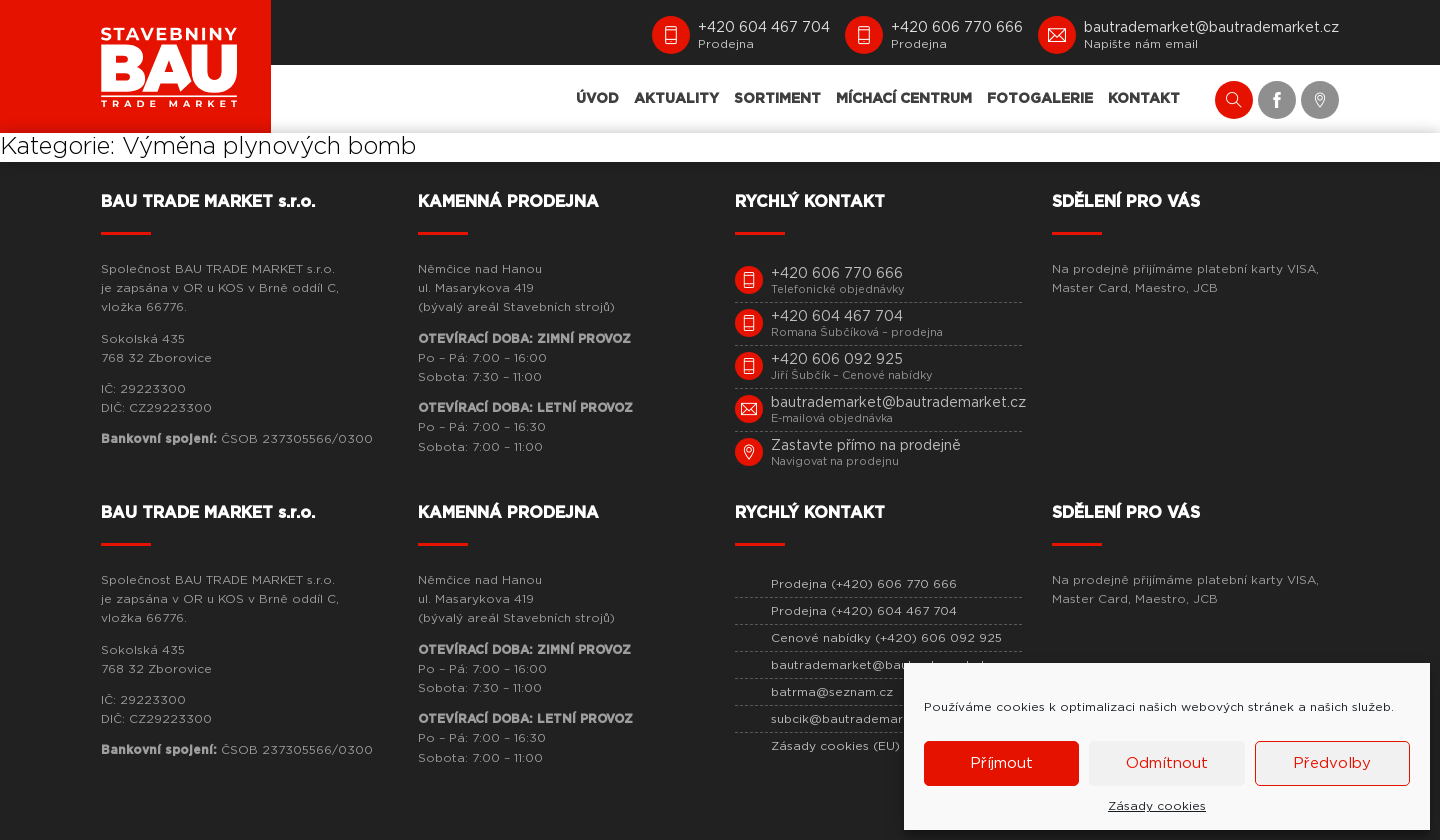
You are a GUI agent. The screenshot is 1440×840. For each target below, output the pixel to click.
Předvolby (1332, 763)
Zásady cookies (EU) (835, 746)
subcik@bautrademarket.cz (855, 719)
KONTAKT (1144, 99)
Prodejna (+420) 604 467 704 (864, 611)
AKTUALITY (676, 99)
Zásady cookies (1157, 806)
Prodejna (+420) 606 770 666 (864, 584)
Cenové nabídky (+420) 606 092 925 (886, 638)
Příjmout (1001, 763)
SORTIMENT (777, 99)
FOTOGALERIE (1040, 99)
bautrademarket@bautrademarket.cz (887, 665)
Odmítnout (1167, 763)
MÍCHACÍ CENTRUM (904, 99)
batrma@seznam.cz (832, 692)
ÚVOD (597, 99)
